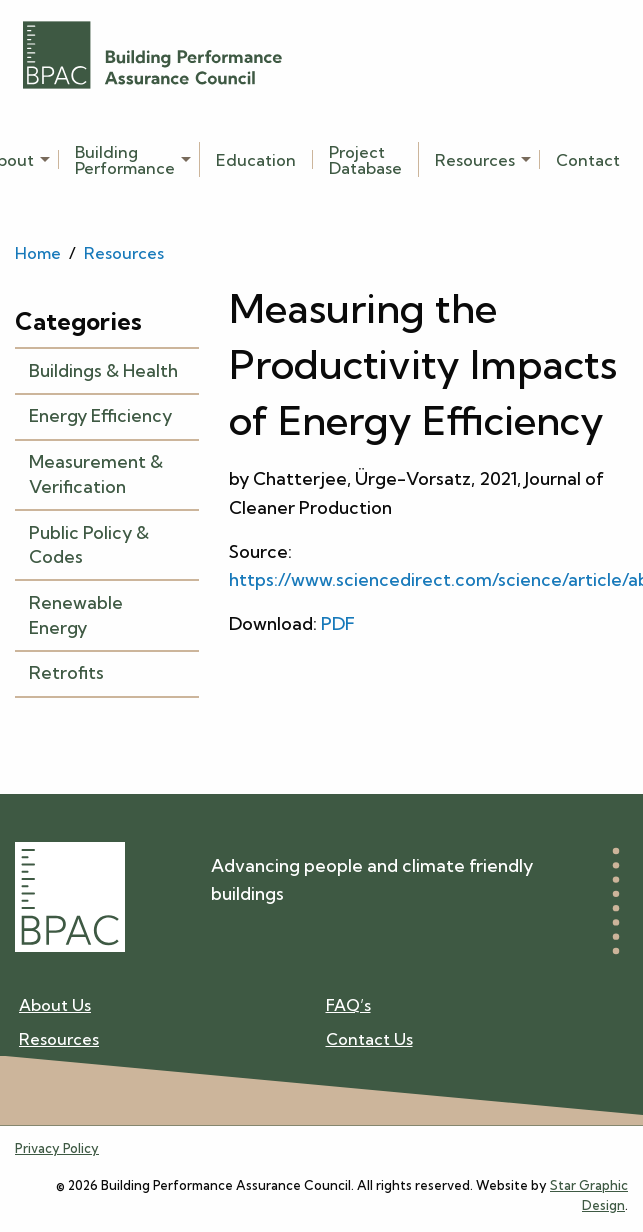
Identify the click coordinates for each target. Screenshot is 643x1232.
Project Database (365, 159)
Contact (588, 159)
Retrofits (66, 672)
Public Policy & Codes (89, 545)
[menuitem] (129, 159)
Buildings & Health (103, 370)
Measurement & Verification (96, 474)
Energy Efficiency (100, 415)
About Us (55, 1005)
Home (38, 253)
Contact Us (369, 1038)
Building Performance (125, 159)
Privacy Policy (57, 1148)
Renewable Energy (76, 615)
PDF (338, 623)
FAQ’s (348, 1005)
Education (256, 159)
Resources (475, 159)
